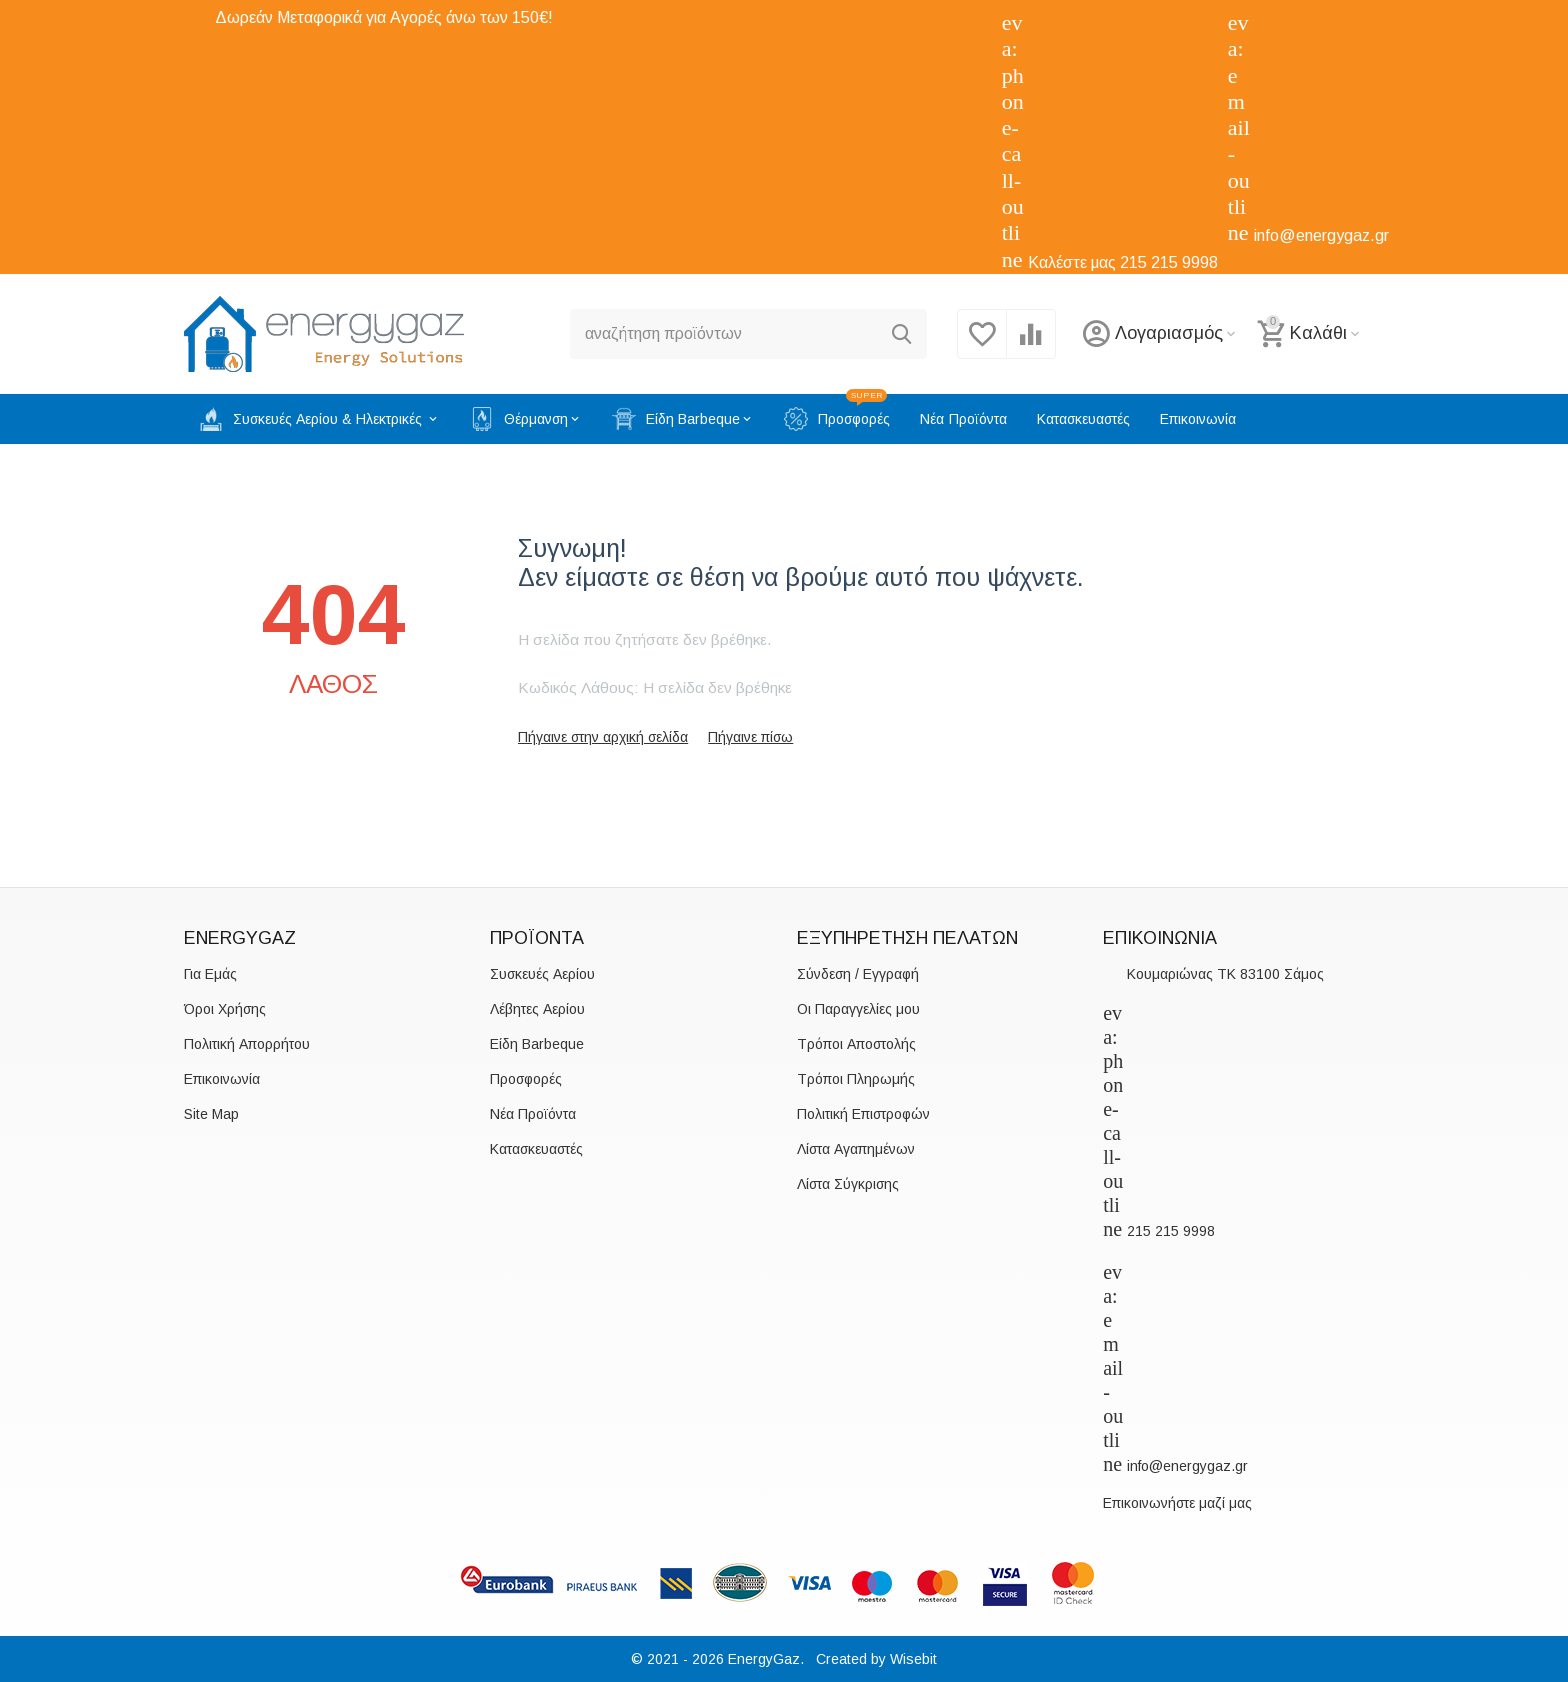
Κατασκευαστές (536, 1149)
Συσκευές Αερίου (542, 974)
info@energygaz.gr (1321, 235)
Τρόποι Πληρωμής (856, 1079)
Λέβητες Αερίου (537, 1009)
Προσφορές (526, 1079)
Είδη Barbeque (537, 1044)
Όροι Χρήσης (225, 1009)
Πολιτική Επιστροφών (863, 1114)
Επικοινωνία (222, 1079)
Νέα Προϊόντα (533, 1114)
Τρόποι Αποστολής (856, 1044)
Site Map (211, 1114)
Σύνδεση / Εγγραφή (858, 974)
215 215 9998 (1169, 262)
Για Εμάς (210, 974)
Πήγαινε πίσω (750, 737)
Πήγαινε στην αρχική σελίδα (603, 737)
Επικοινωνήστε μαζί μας (1177, 1503)
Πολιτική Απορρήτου (247, 1044)
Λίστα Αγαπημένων (856, 1149)
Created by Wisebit (876, 1659)
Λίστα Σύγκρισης (848, 1184)
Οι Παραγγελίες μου (858, 1009)
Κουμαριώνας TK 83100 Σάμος (1225, 974)
